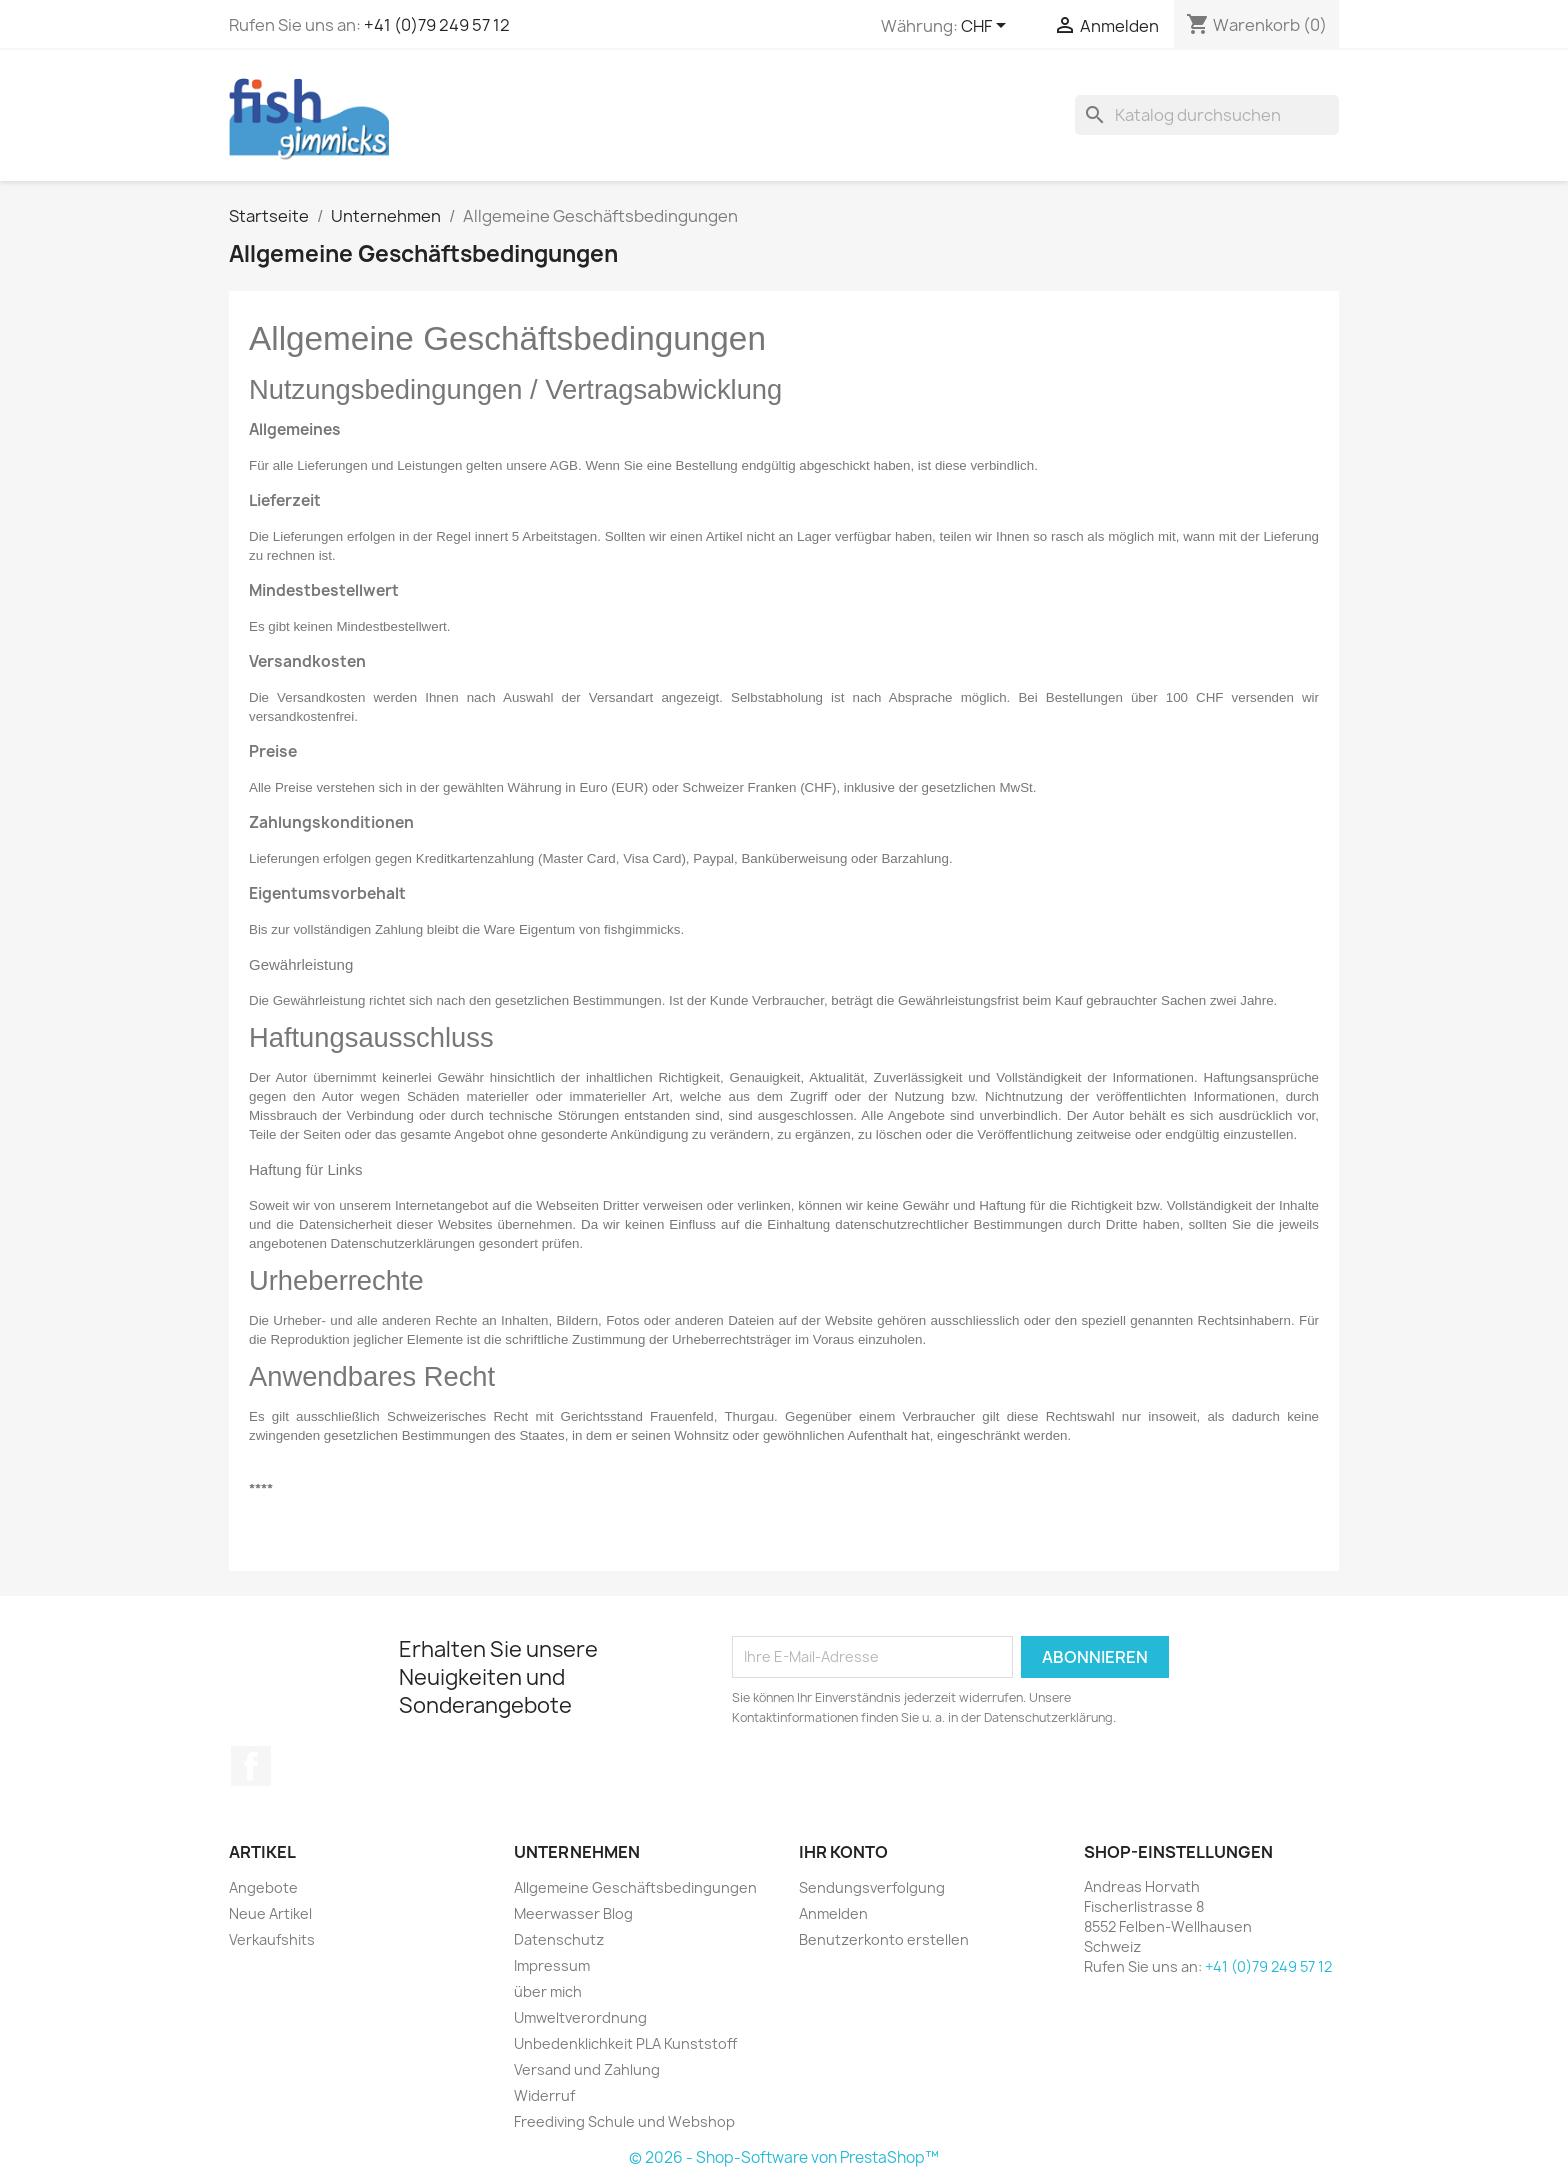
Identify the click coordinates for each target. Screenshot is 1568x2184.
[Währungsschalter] (987, 27)
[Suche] (1207, 115)
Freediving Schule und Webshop (624, 2121)
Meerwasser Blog (573, 1913)
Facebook (251, 1766)
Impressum (552, 1965)
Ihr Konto (843, 1852)
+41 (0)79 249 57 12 (437, 25)
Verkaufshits (272, 1939)
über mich (548, 1991)
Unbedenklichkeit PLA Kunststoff (625, 2043)
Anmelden (833, 1913)
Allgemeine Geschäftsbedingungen (635, 1887)
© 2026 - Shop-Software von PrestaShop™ (784, 2157)
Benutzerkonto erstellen (884, 1939)
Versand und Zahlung (587, 2069)
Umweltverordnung (580, 2017)
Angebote (263, 1887)
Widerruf (544, 2095)
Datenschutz (559, 1939)
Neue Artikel (270, 1913)
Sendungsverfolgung (872, 1887)
